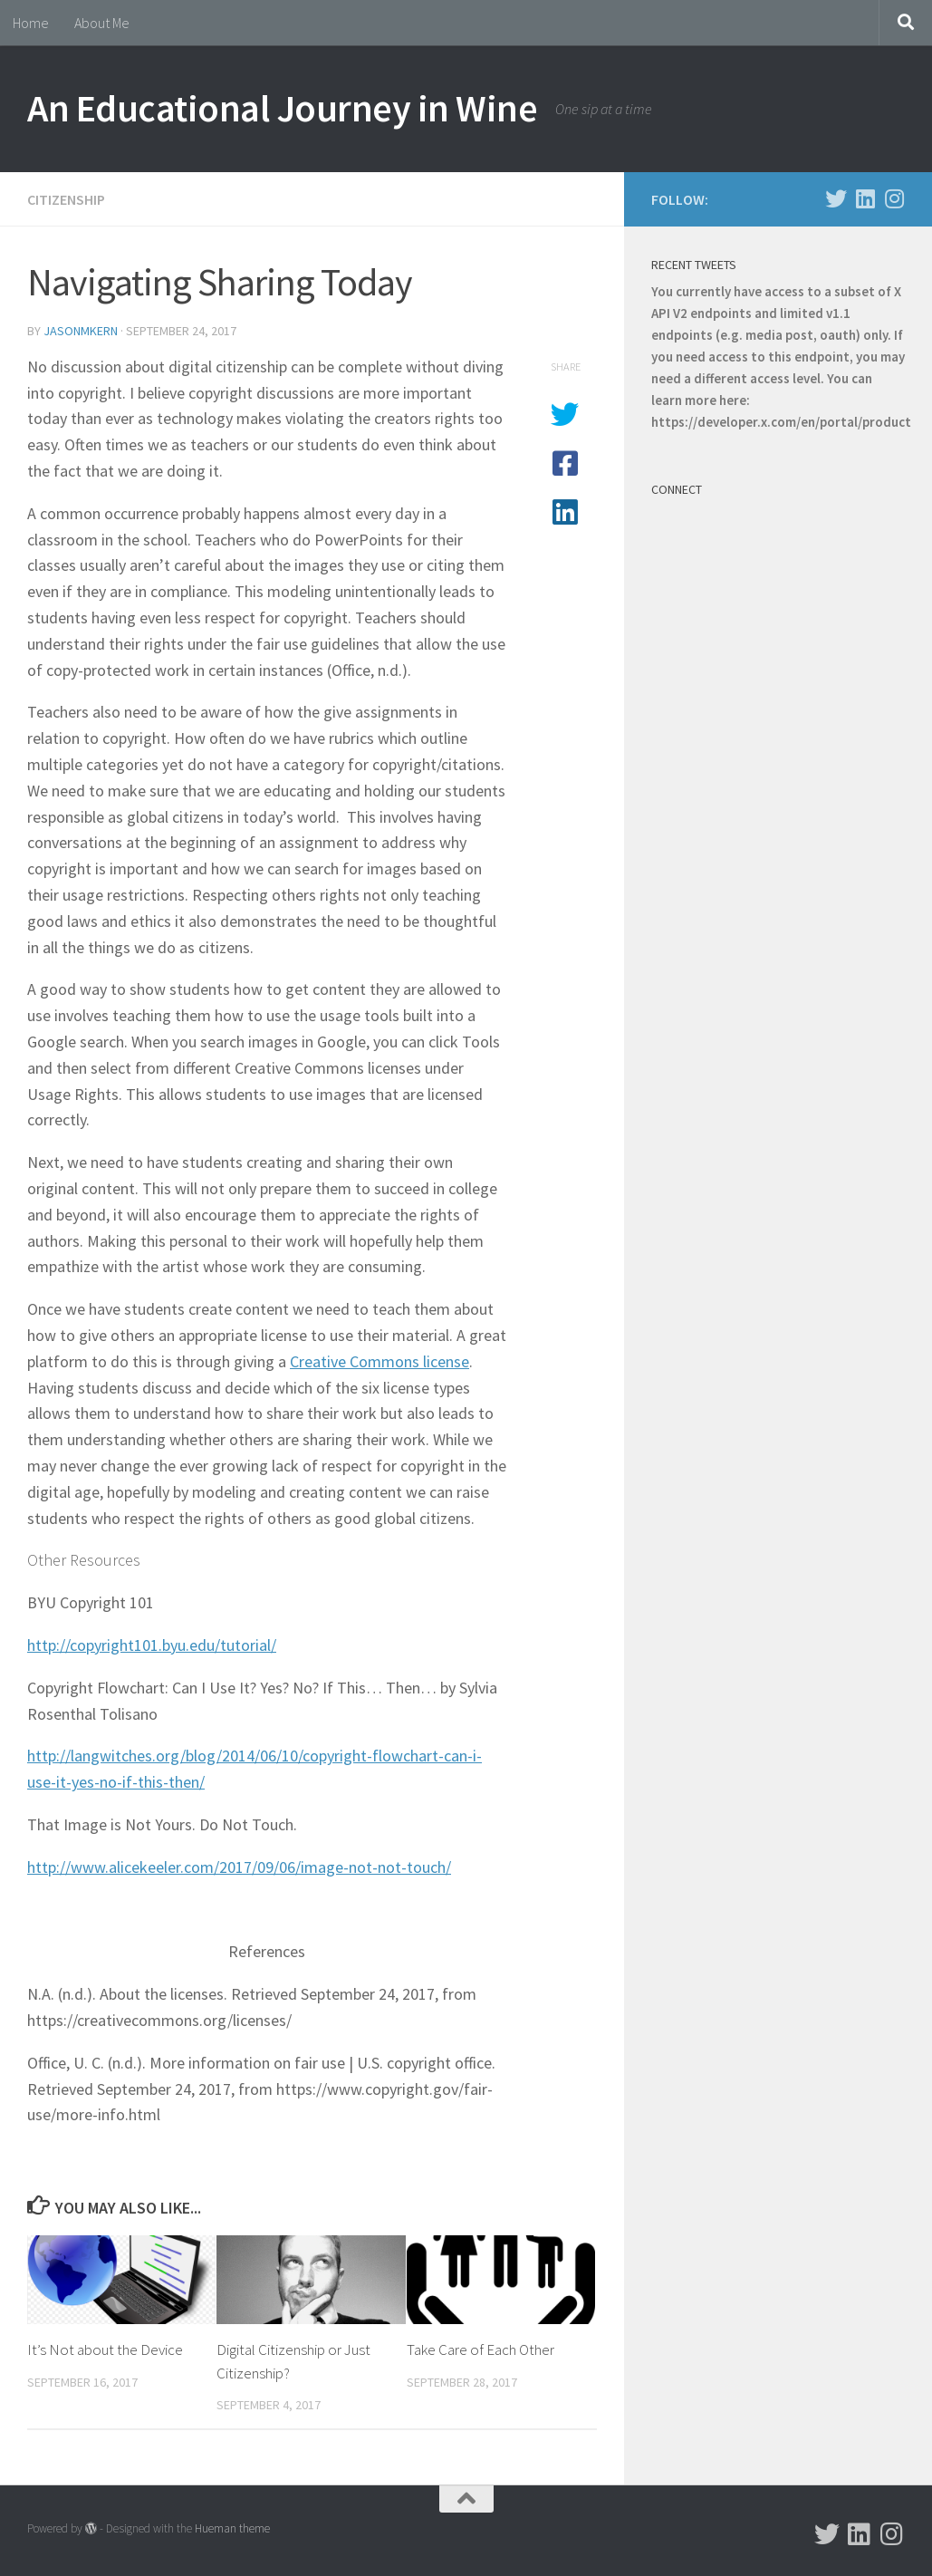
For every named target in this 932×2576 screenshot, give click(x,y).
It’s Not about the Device (105, 2349)
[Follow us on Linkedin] (865, 198)
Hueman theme (232, 2528)
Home (31, 23)
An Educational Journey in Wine (282, 107)
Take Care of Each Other (480, 2349)
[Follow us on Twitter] (836, 198)
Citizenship (66, 199)
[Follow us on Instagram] (894, 198)
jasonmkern (80, 331)
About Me (102, 23)
